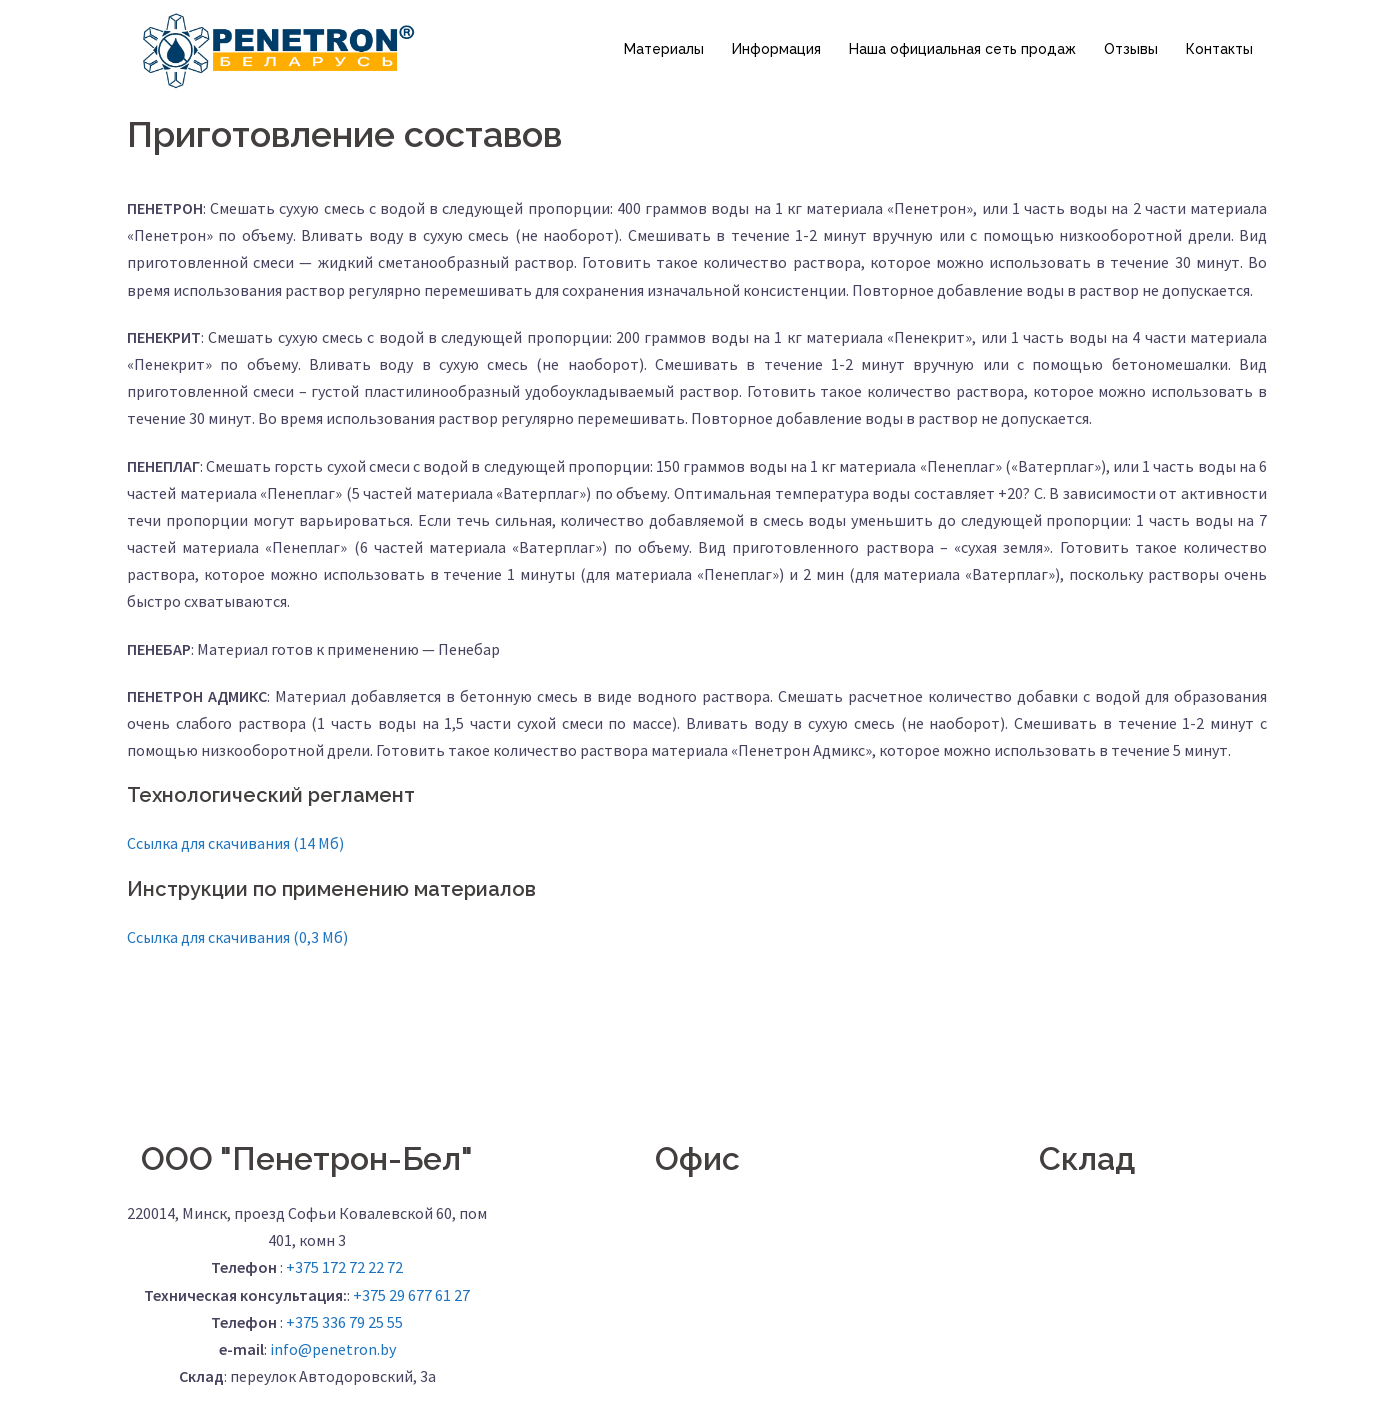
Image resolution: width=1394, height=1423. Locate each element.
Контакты (1219, 49)
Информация (776, 49)
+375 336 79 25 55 (344, 1322)
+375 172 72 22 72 (344, 1267)
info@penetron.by (333, 1349)
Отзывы (1131, 49)
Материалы (664, 49)
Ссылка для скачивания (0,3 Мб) (237, 937)
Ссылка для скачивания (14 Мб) (235, 843)
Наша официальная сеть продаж (962, 49)
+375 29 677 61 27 (411, 1295)
